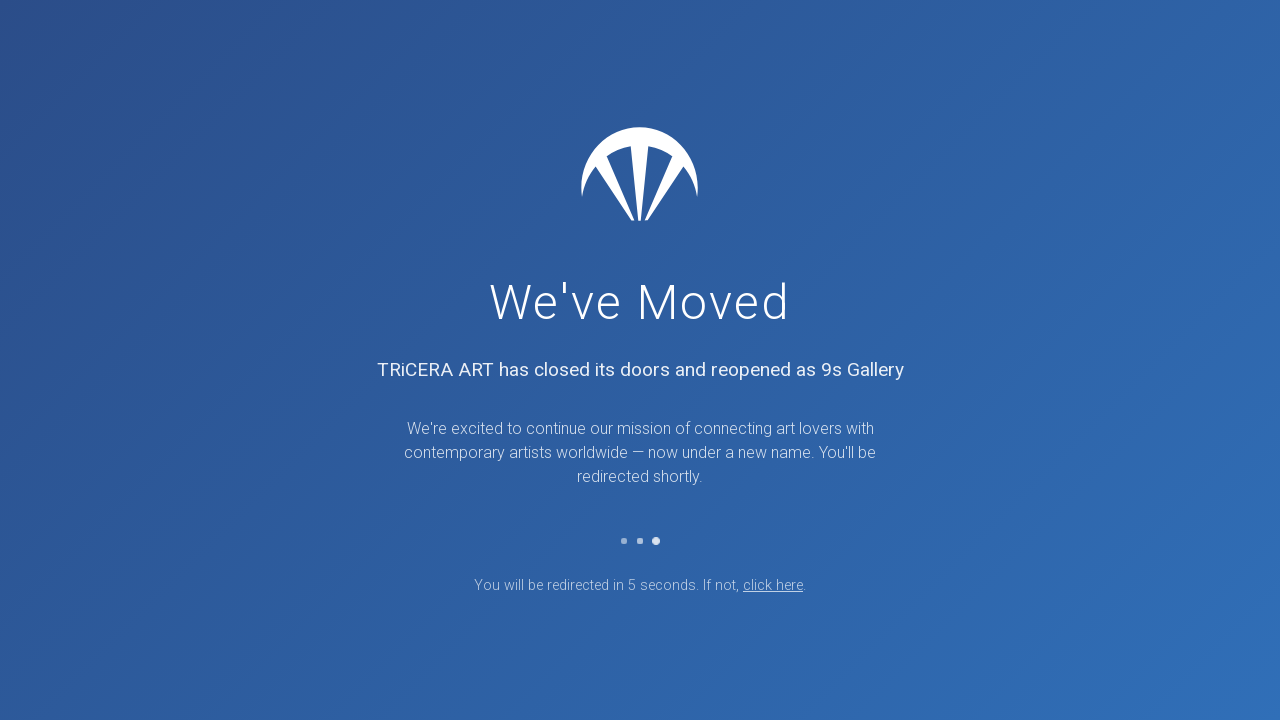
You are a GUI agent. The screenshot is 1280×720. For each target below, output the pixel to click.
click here (773, 585)
